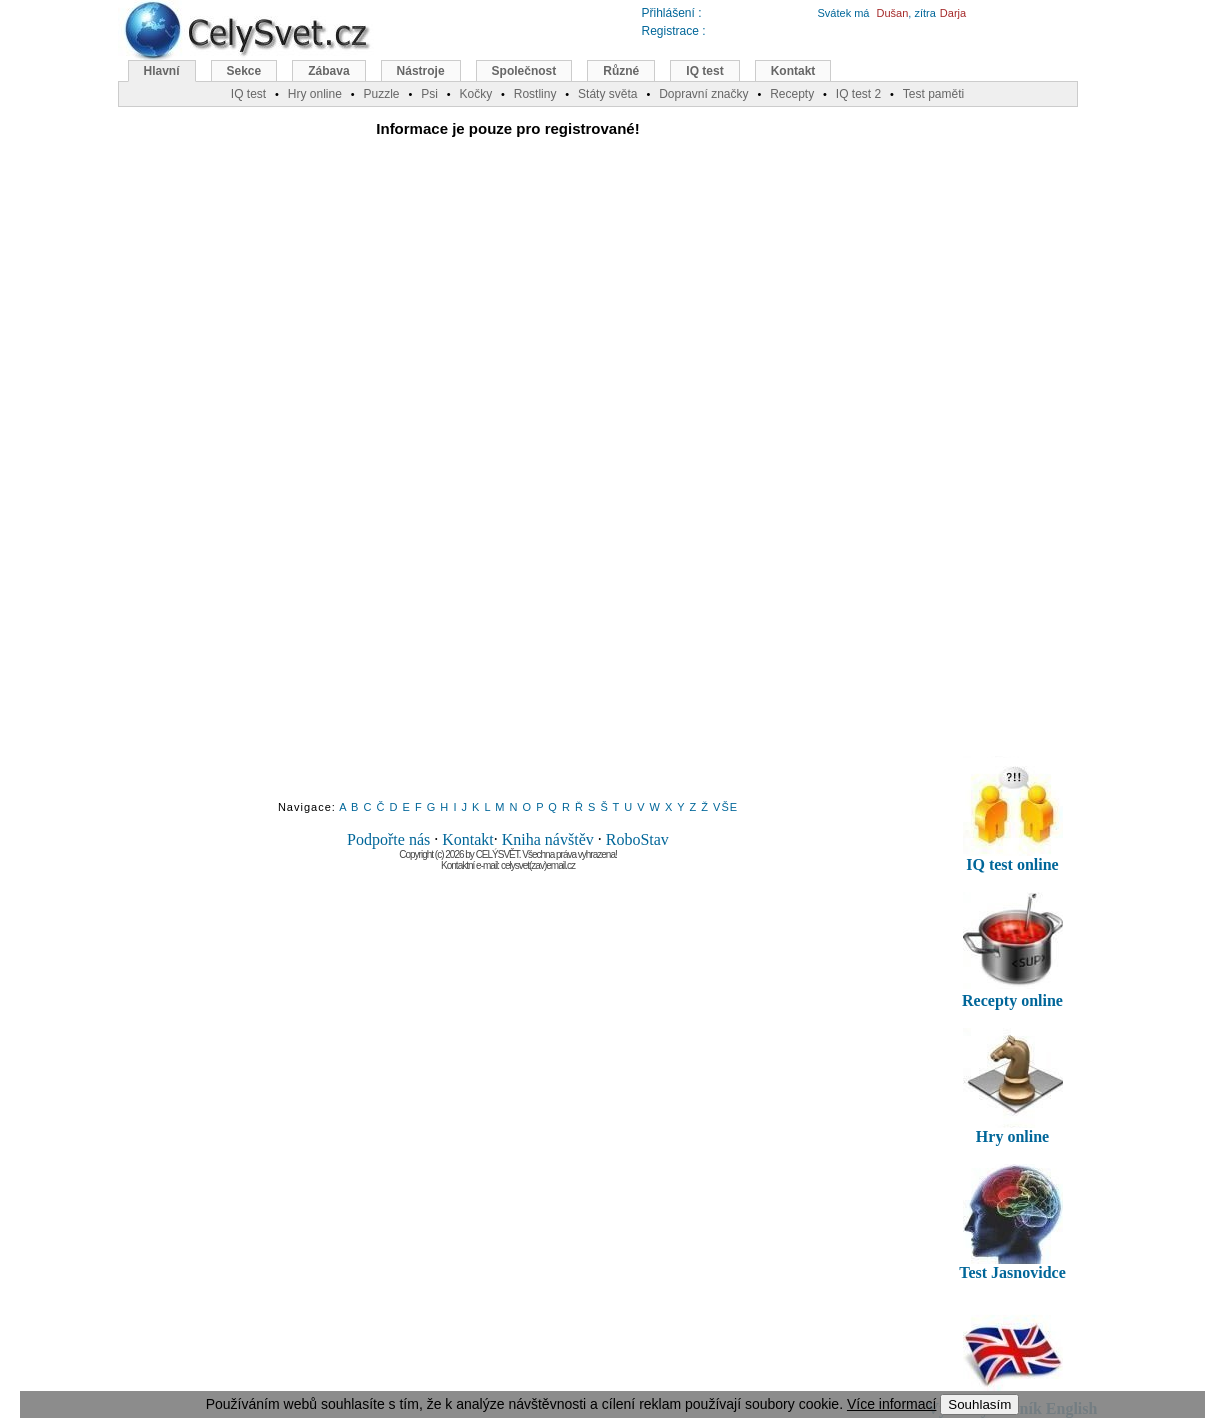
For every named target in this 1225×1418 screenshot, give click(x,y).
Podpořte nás (388, 839)
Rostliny (535, 94)
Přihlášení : (672, 13)
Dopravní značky (703, 94)
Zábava (328, 71)
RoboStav (637, 839)
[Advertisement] (508, 483)
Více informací (891, 1404)
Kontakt (468, 839)
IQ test (704, 71)
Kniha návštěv (548, 839)
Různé (621, 71)
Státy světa (607, 94)
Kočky (475, 94)
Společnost (524, 71)
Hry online (315, 94)
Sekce (244, 71)
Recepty (792, 94)
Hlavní (162, 71)
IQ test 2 (858, 94)
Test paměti (933, 94)
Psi (429, 94)
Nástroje (421, 71)
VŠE (725, 807)
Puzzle (381, 94)
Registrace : (674, 31)
